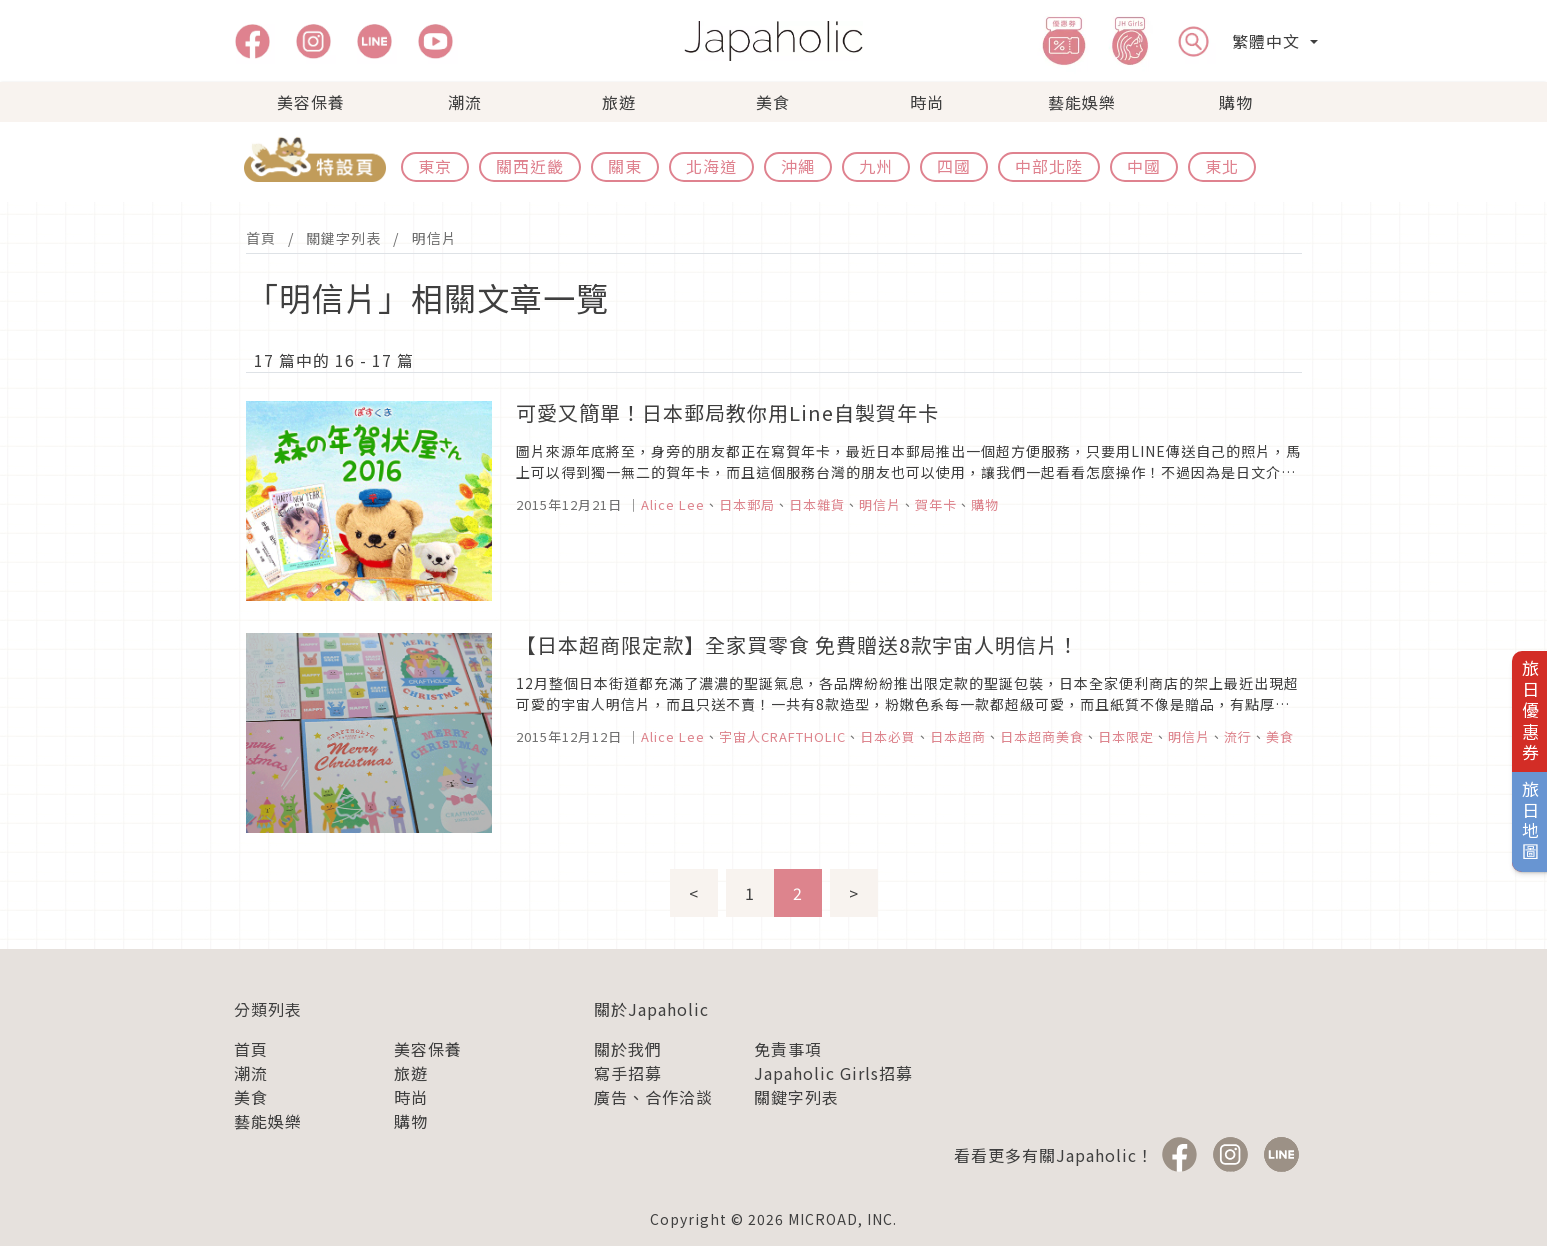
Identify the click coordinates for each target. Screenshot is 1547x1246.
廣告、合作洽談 (653, 1097)
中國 (1144, 166)
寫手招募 (628, 1073)
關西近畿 (530, 166)
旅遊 (619, 102)
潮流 (465, 102)
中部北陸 (1049, 166)
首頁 (261, 238)
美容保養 (311, 102)
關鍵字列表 (343, 238)
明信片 (434, 238)
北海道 (711, 166)
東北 (1222, 166)
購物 (1236, 102)
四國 (954, 166)
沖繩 (798, 166)
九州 (876, 166)
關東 (625, 166)
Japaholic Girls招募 (833, 1073)
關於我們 (628, 1049)
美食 (773, 102)
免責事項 (788, 1049)
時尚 (927, 102)
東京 (435, 166)
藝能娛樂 (1082, 102)
